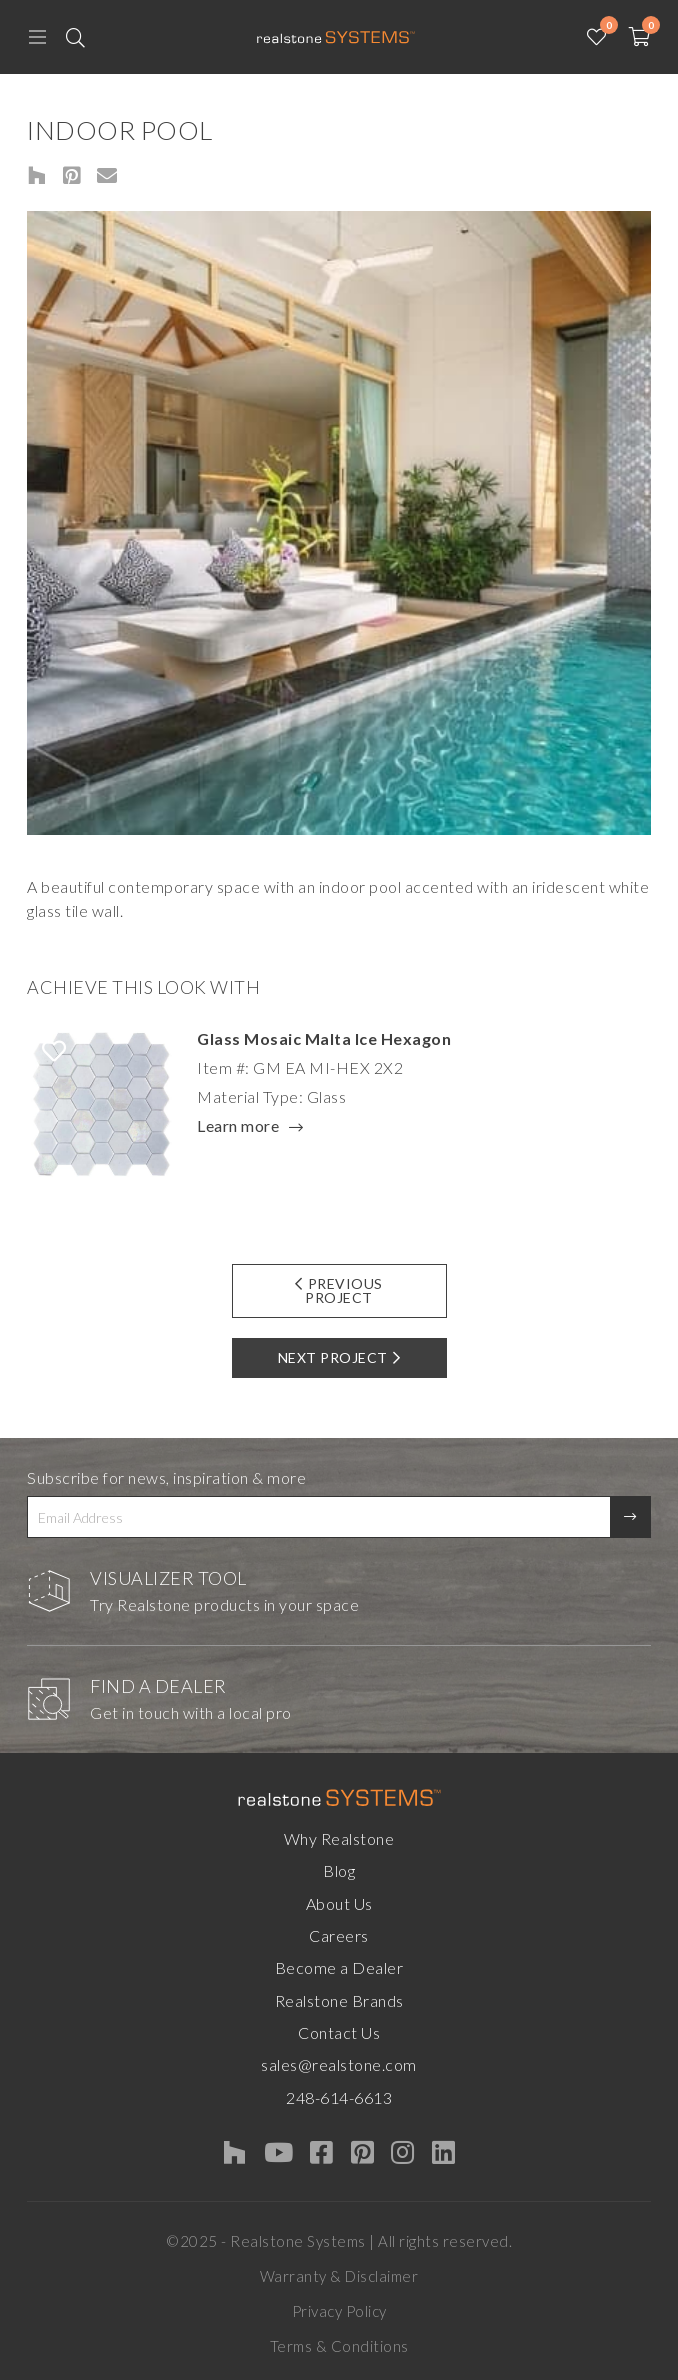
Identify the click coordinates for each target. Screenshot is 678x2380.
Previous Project (339, 1290)
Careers (339, 1935)
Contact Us (339, 2032)
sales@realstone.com (339, 2064)
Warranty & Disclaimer (339, 2276)
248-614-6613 (339, 2097)
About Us (339, 1903)
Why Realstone (339, 1838)
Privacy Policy (339, 2311)
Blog (339, 1870)
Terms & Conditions (339, 2346)
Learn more (238, 1127)
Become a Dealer (339, 1967)
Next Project (339, 1357)
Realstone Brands (339, 2000)
